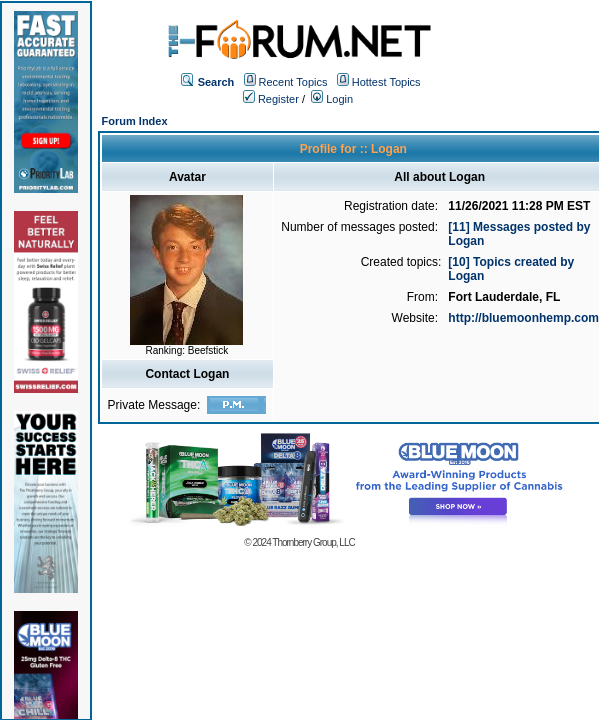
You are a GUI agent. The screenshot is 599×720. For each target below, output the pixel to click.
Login (332, 99)
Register (271, 99)
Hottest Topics (386, 82)
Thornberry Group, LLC (313, 542)
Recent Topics (293, 82)
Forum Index (135, 121)
